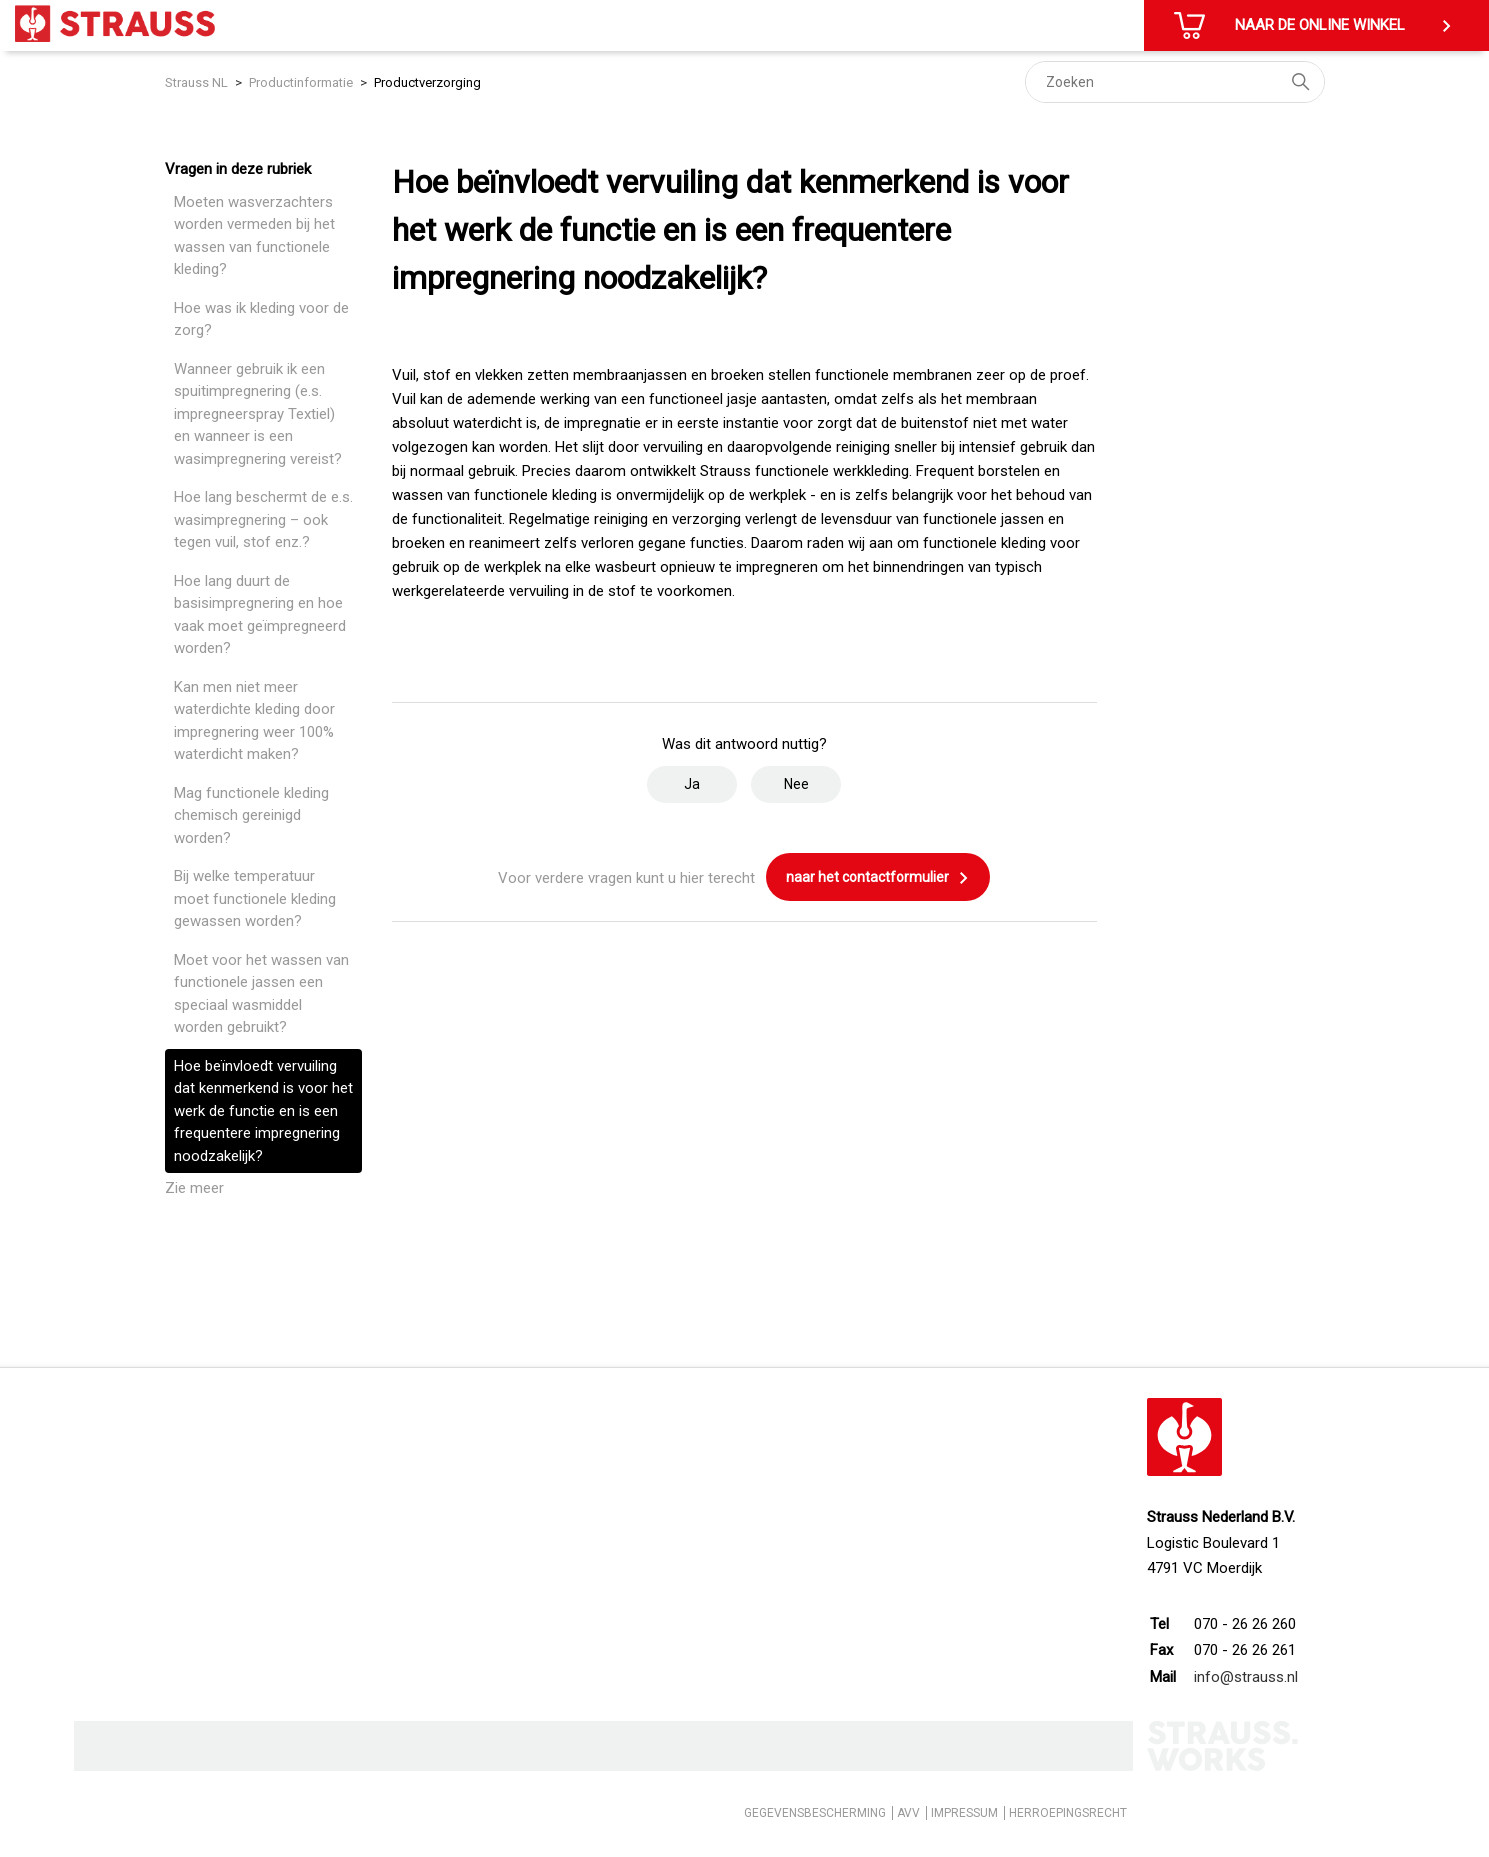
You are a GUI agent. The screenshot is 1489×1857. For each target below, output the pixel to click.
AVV (908, 1813)
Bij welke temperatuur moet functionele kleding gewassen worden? (255, 898)
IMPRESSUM (964, 1813)
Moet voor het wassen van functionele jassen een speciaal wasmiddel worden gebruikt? (261, 994)
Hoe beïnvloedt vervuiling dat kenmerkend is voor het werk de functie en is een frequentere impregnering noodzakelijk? (263, 1111)
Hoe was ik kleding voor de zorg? (261, 319)
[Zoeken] (1175, 82)
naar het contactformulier (878, 878)
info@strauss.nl (1246, 1677)
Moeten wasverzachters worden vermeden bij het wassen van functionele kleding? (254, 236)
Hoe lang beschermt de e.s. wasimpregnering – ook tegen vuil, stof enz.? (263, 519)
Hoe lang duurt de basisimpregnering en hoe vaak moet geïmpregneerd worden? (260, 615)
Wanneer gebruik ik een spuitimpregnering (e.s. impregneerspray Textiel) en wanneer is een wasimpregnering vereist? (258, 414)
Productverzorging (427, 82)
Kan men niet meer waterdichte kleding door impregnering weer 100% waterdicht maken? (254, 721)
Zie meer (194, 1188)
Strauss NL (196, 82)
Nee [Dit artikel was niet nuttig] (796, 784)
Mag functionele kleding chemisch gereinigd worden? (251, 815)
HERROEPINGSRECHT (1068, 1813)
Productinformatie (301, 82)
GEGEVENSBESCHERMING (815, 1813)
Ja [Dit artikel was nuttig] (692, 784)
